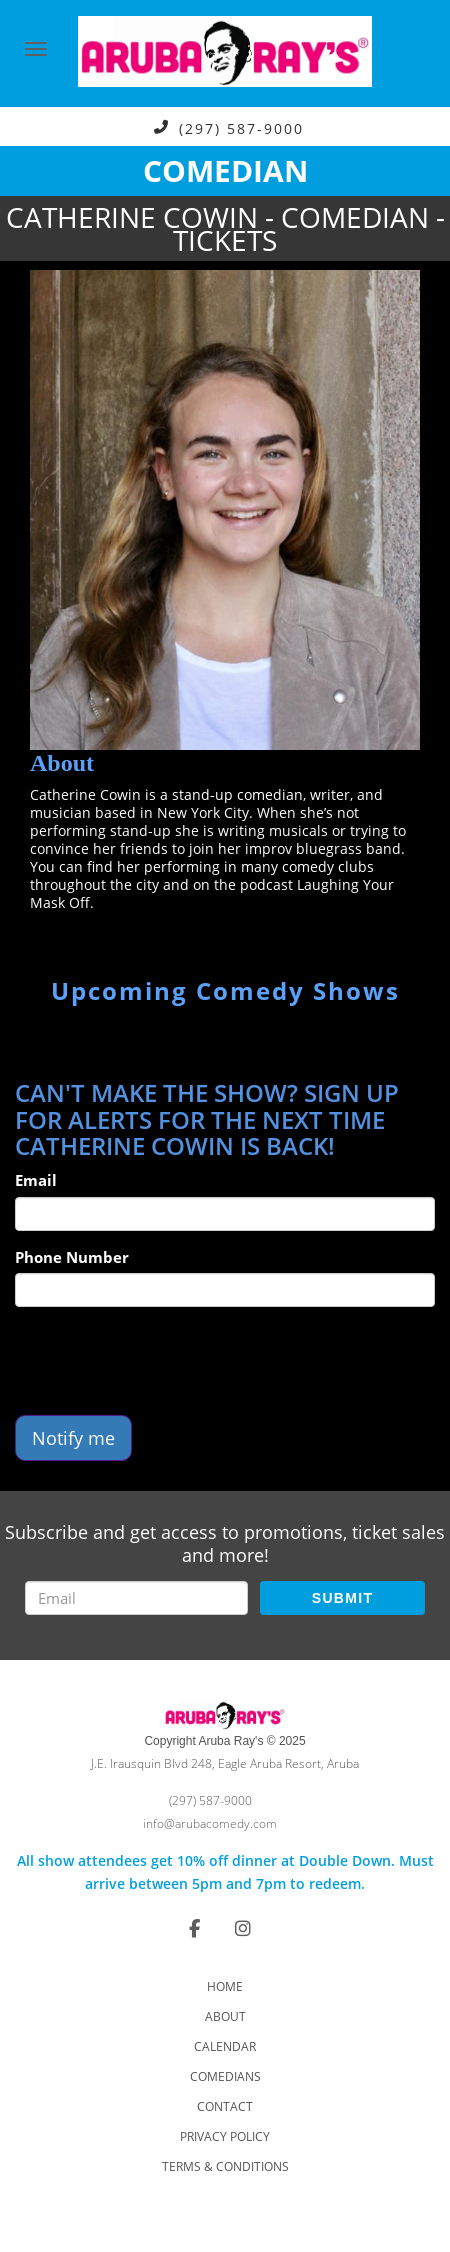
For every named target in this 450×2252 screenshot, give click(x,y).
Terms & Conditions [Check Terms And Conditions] (225, 2166)
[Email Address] (136, 1598)
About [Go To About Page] (225, 2016)
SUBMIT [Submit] (342, 1598)
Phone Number (72, 1257)
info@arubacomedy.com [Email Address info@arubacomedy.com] (210, 1823)
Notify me (73, 1438)
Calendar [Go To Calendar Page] (225, 2046)
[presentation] (167, 1361)
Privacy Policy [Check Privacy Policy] (225, 2136)
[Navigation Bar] (36, 49)
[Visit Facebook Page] (194, 1928)
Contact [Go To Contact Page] (225, 2106)
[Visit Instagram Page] (243, 1928)
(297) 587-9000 (241, 127)
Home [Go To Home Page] (225, 1986)
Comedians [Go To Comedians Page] (225, 2076)
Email (36, 1180)
